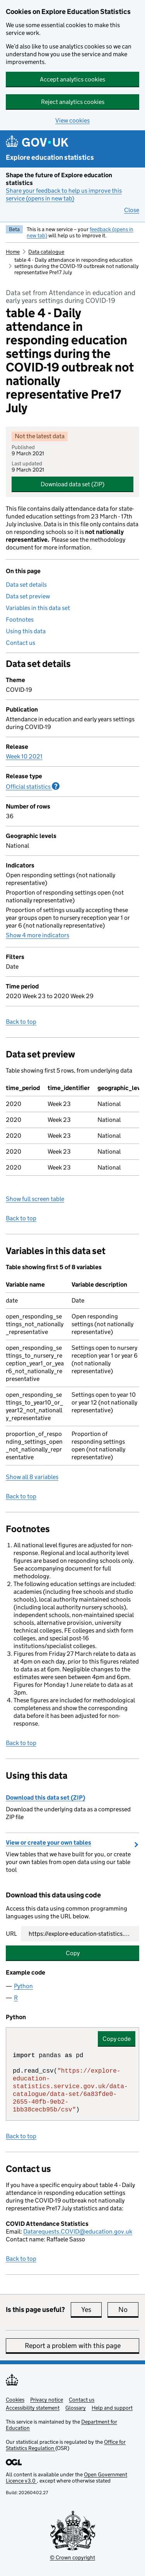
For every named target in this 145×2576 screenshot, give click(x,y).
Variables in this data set (38, 608)
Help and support (112, 2407)
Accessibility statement (33, 2407)
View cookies (72, 120)
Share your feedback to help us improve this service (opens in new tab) (64, 194)
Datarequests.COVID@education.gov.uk (77, 2231)
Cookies (15, 2399)
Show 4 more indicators (37, 935)
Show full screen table (35, 1198)
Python (23, 1986)
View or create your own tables (48, 1842)
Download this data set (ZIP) (45, 1797)
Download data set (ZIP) (72, 484)
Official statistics (33, 786)
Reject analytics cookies (72, 101)
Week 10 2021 (24, 756)
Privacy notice (46, 2399)
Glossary (75, 2407)
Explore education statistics (50, 157)
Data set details (26, 584)
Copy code (116, 2038)
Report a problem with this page (73, 2345)
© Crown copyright (72, 2557)
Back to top (21, 1021)
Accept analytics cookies (72, 79)
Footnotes (20, 619)
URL (11, 1933)
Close (131, 210)
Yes (91, 2309)
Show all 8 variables (32, 1477)
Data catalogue (46, 251)
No (128, 2309)
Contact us (20, 642)
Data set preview (28, 596)
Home (13, 251)
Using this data (26, 631)
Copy (73, 1953)
